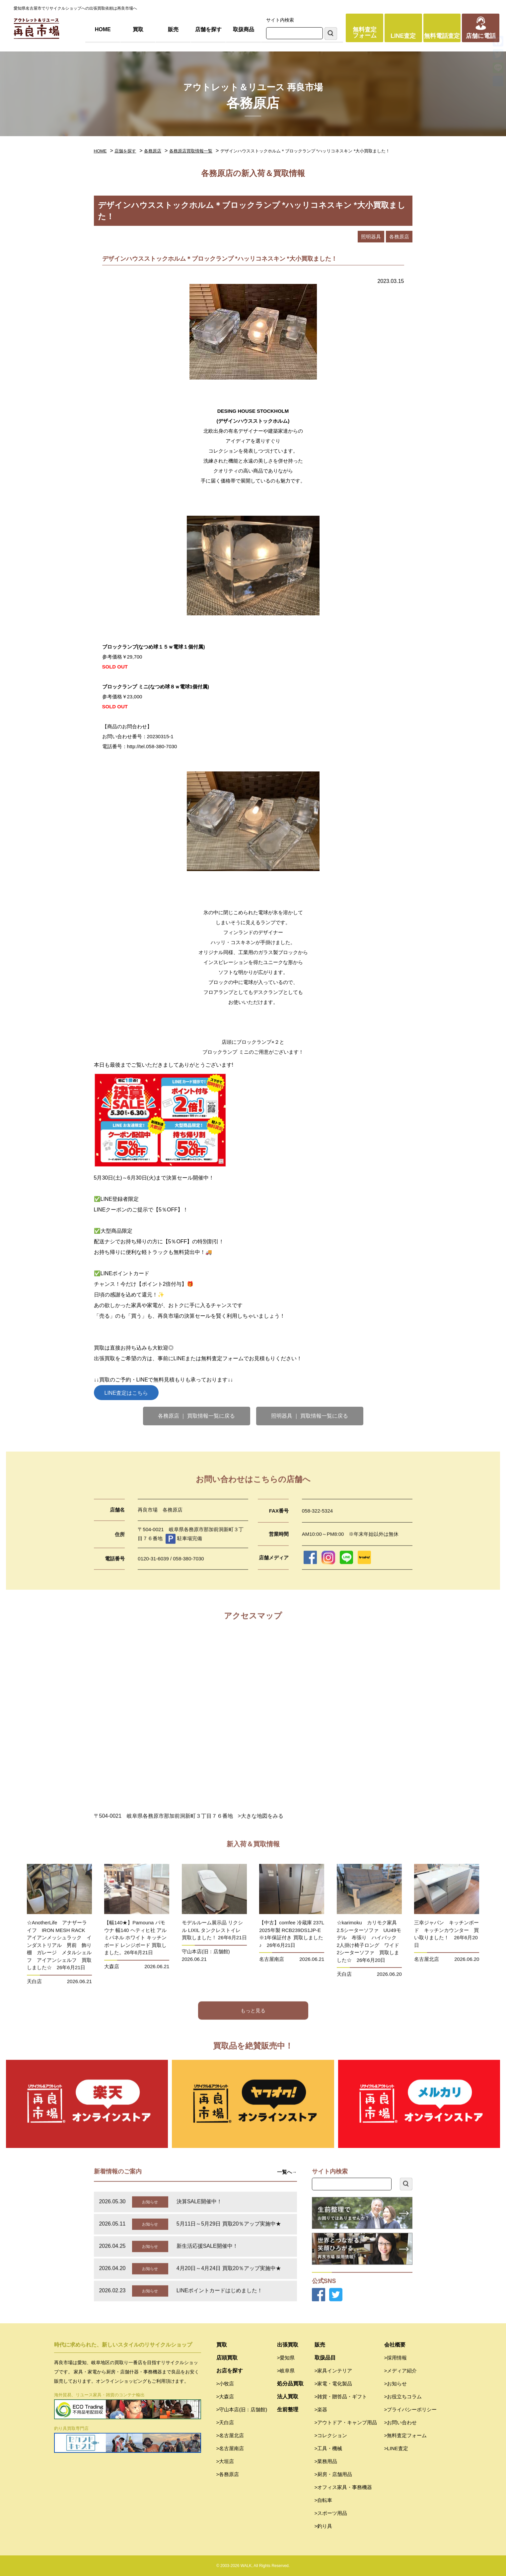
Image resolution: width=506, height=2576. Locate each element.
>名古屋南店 (230, 2448)
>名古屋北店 (230, 2435)
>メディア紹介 (400, 2370)
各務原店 (152, 150)
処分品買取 (290, 2383)
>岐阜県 (286, 2370)
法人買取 (287, 2396)
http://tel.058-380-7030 (152, 746)
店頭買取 (227, 2357)
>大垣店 (225, 2461)
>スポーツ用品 (331, 2513)
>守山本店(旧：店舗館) (241, 2409)
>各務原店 (227, 2474)
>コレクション (331, 2435)
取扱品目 (325, 2357)
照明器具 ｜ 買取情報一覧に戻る (309, 1416)
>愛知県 (286, 2357)
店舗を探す (208, 29)
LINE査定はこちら (126, 1393)
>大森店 (225, 2396)
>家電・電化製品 (333, 2383)
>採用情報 (395, 2357)
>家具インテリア (333, 2370)
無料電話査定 (442, 36)
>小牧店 (225, 2383)
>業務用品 (326, 2461)
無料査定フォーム (365, 32)
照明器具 (371, 236)
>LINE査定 (396, 2448)
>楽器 (321, 2409)
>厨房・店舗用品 (333, 2474)
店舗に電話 (481, 36)
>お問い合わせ (400, 2422)
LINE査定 (403, 36)
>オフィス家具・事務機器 (343, 2487)
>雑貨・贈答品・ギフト (341, 2396)
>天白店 (225, 2422)
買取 (138, 29)
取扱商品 (243, 29)
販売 (173, 29)
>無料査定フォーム (405, 2435)
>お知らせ (395, 2383)
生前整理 (287, 2409)
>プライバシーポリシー (410, 2409)
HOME (103, 29)
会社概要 (394, 2345)
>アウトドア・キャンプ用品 (346, 2422)
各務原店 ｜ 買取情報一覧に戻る (196, 1416)
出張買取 (287, 2345)
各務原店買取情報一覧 (190, 150)
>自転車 (323, 2500)
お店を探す (229, 2370)
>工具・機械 (328, 2448)
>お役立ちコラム (403, 2396)
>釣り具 (323, 2526)
